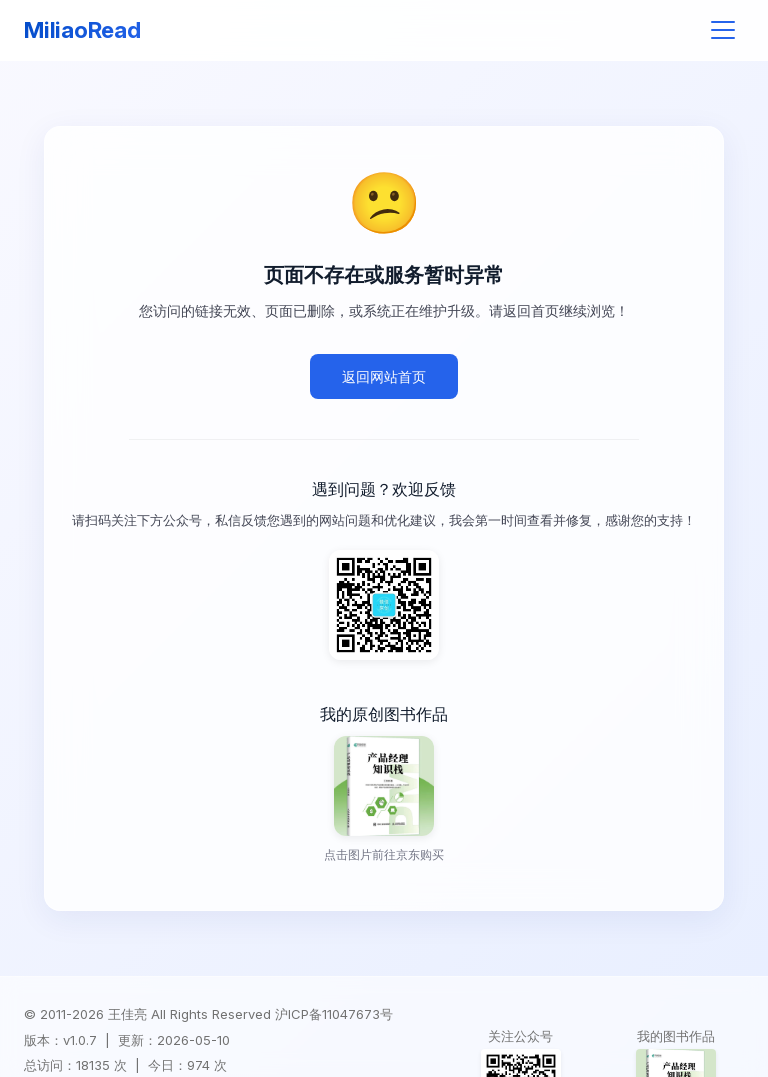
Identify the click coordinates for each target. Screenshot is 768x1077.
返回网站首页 (384, 376)
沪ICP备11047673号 (334, 1014)
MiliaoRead (82, 29)
